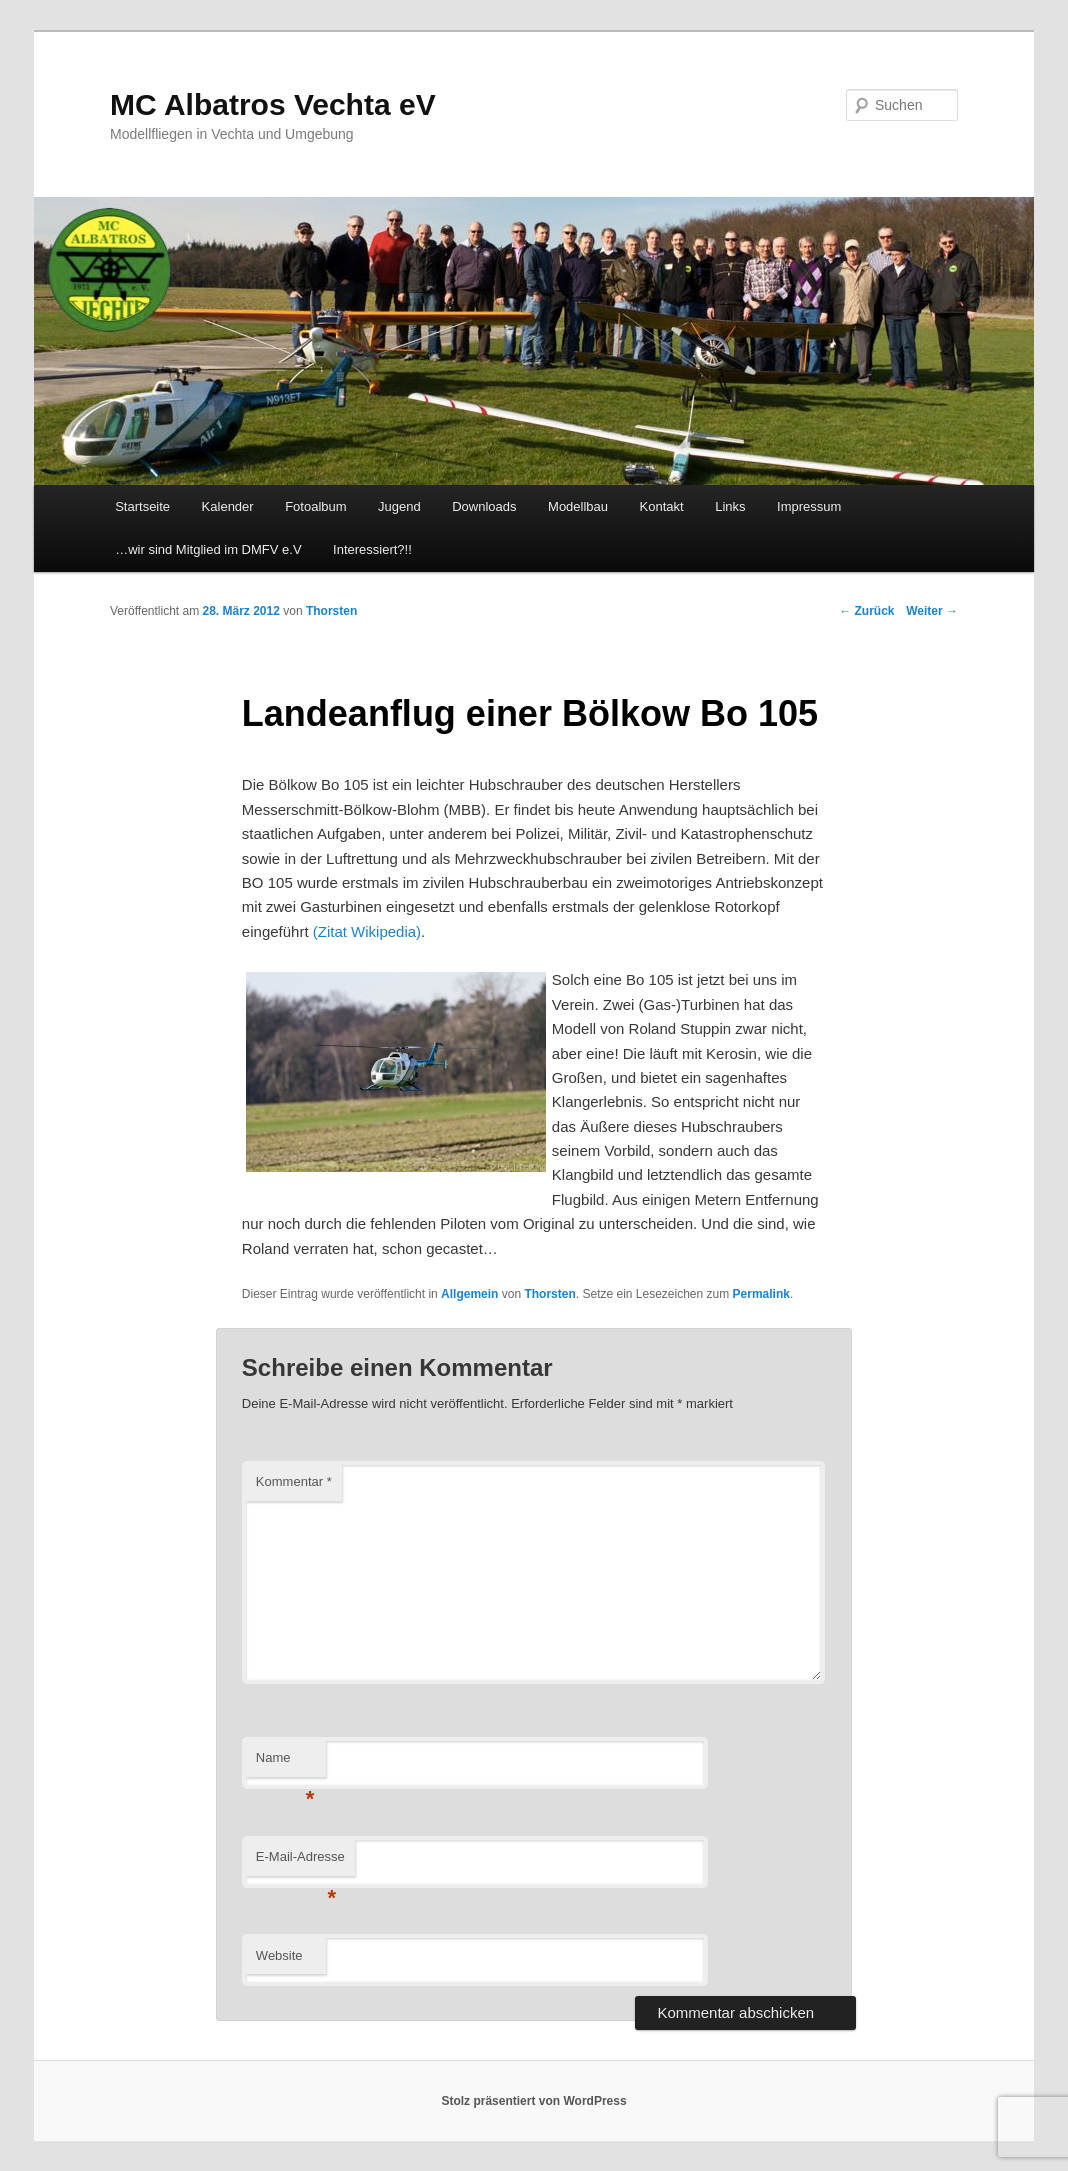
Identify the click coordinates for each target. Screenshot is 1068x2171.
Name (285, 1763)
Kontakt (662, 506)
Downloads (484, 506)
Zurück (866, 611)
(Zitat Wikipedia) (367, 931)
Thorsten (549, 1294)
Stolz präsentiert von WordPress (533, 2101)
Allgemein (469, 1294)
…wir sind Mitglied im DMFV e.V (208, 549)
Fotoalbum (315, 506)
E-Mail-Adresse (300, 1862)
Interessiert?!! (372, 549)
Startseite (142, 506)
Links (730, 506)
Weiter (932, 611)
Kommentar (294, 1481)
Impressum (809, 506)
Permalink (761, 1294)
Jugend (399, 506)
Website (279, 1955)
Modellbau (578, 506)
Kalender (228, 506)
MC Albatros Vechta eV (273, 104)
